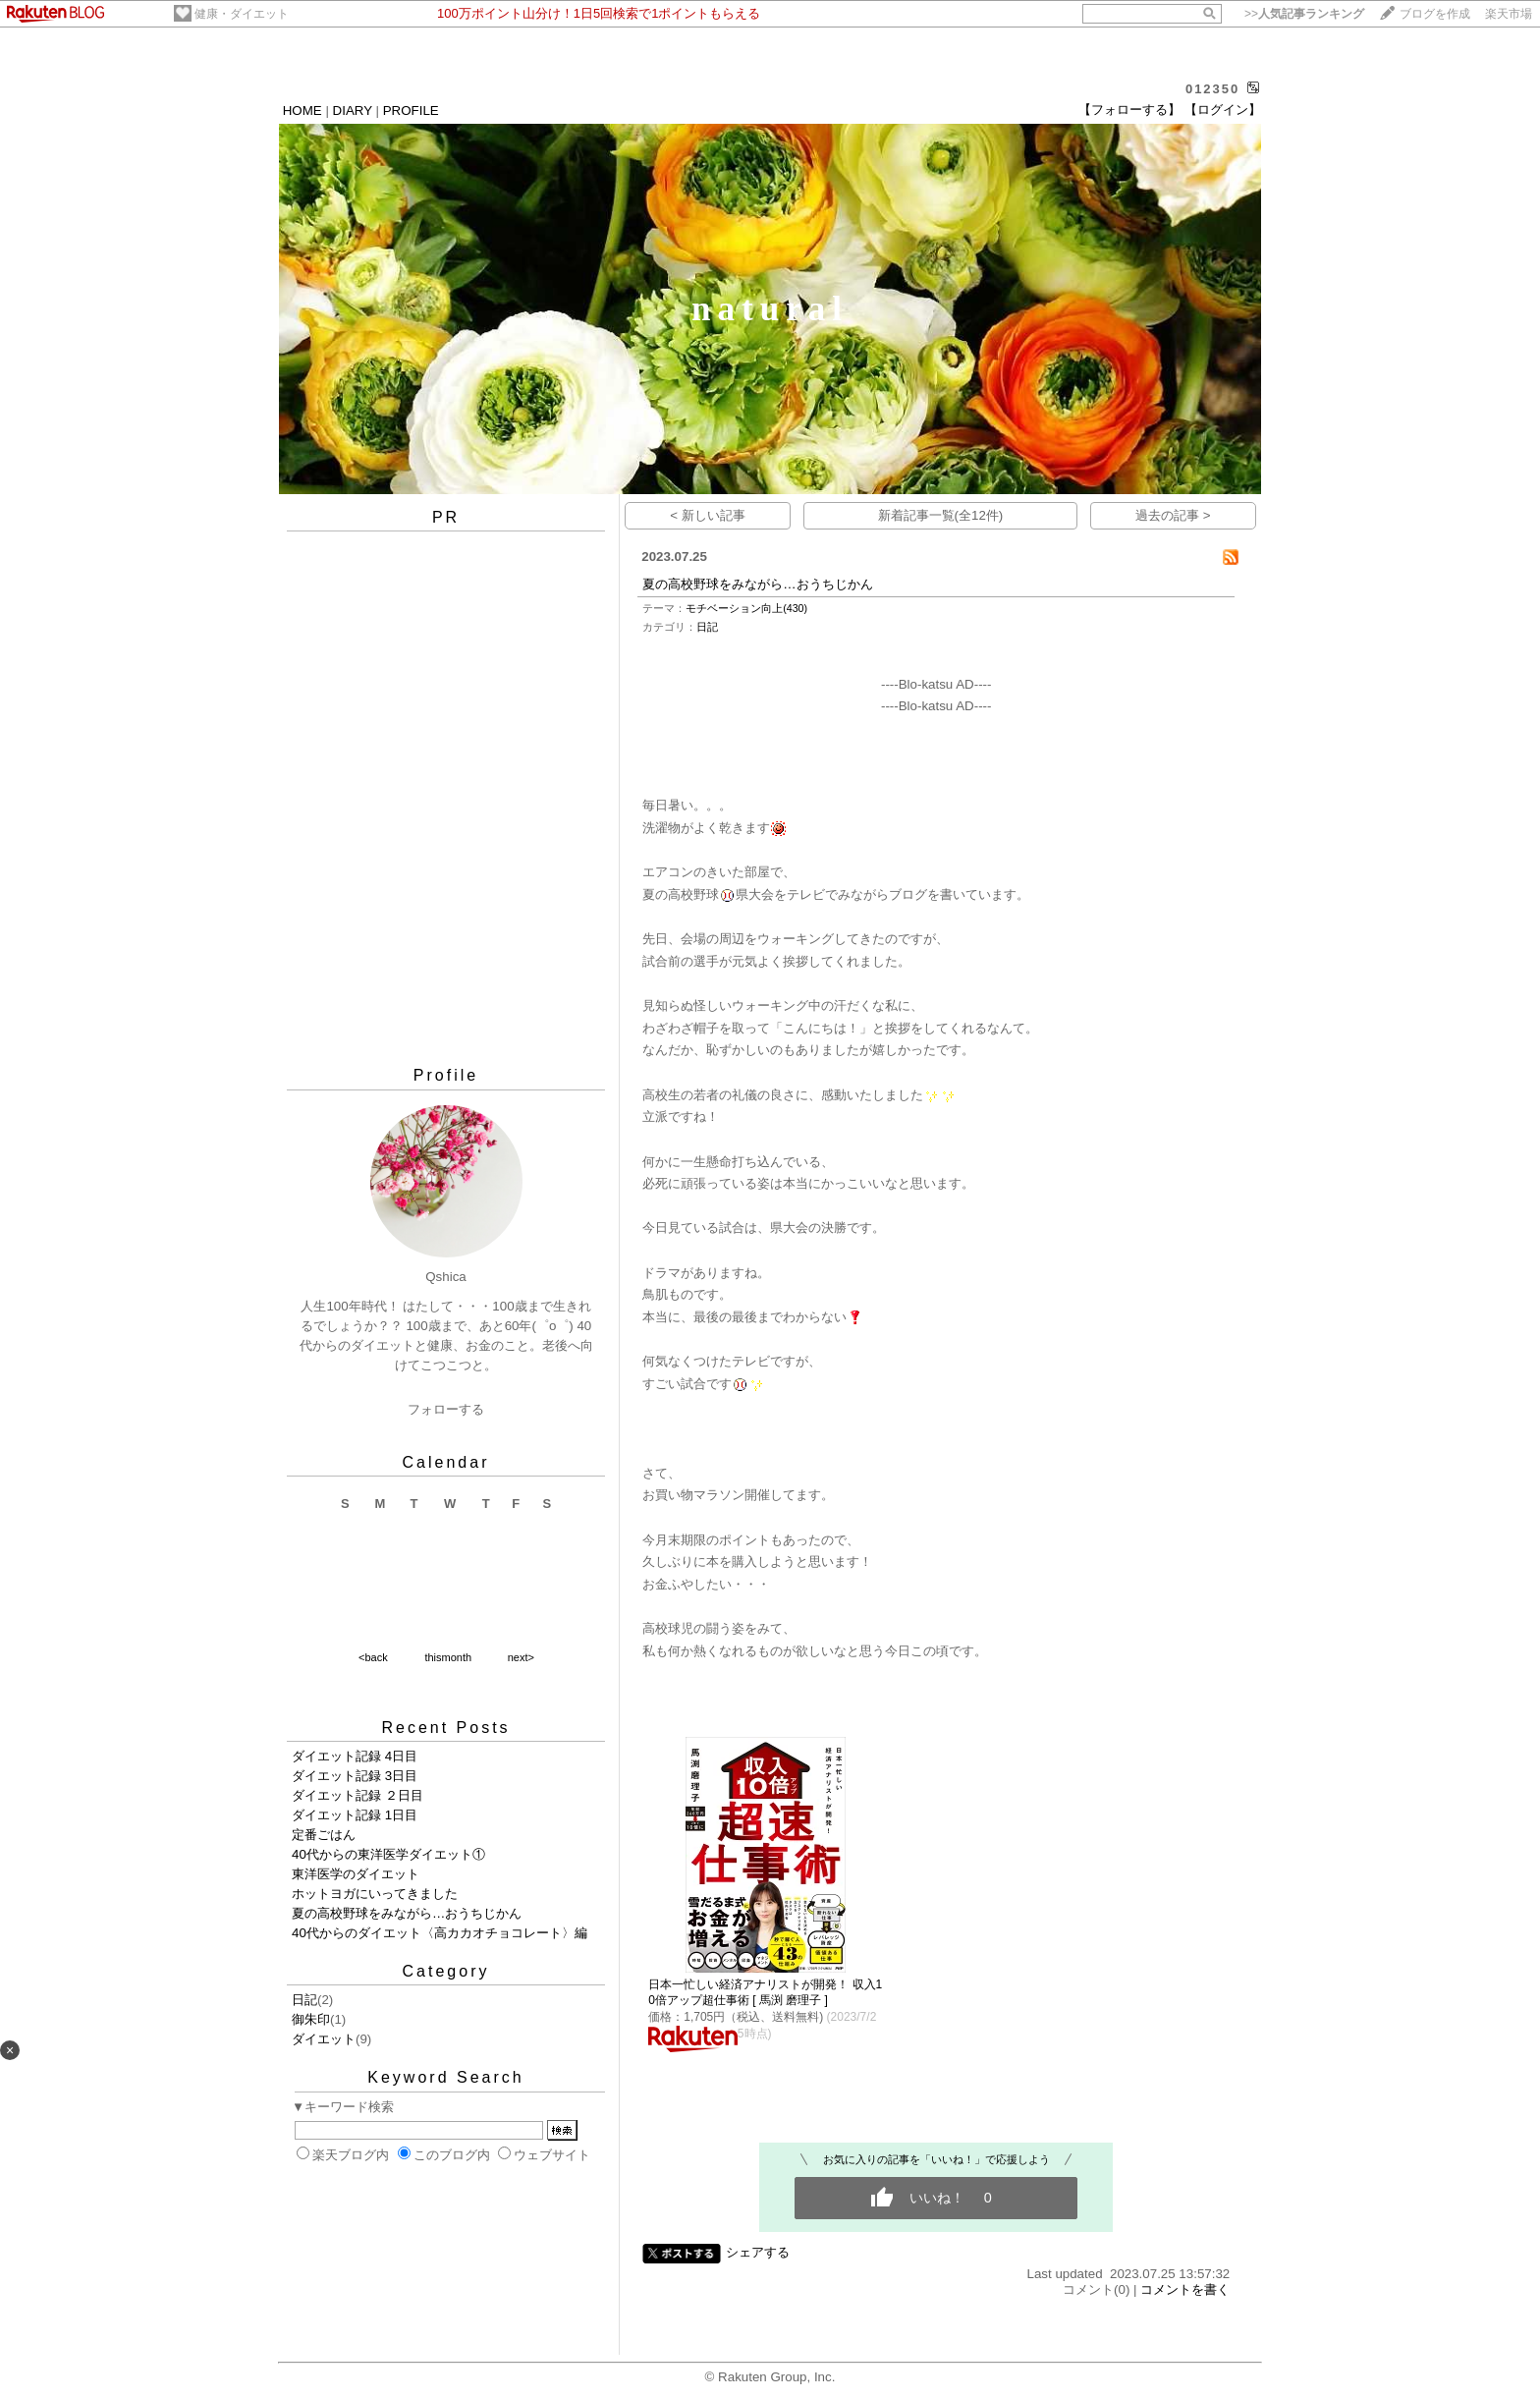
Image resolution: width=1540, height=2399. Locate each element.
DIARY (352, 110)
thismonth (447, 1657)
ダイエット (324, 2039)
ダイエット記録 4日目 (354, 1756)
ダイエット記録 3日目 (354, 1775)
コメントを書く (1185, 2289)
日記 (304, 1999)
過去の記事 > (1173, 515)
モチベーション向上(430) (746, 608)
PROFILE (411, 110)
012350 (1212, 89)
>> (1304, 14)
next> (521, 1657)
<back (373, 1657)
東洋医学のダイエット (355, 1874)
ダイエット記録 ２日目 (357, 1795)
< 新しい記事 (707, 515)
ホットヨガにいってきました (375, 1893)
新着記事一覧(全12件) (941, 515)
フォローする (446, 1409)
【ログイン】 (1222, 109)
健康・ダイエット (241, 14)
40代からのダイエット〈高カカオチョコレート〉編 (439, 1932)
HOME (302, 110)
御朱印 (311, 2019)
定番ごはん (324, 1834)
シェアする (758, 2252)
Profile (445, 1075)
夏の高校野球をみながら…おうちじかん (407, 1913)
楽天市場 (1508, 14)
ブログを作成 (1435, 14)
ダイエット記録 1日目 (354, 1815)
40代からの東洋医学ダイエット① (388, 1854)
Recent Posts (445, 1727)
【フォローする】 (1129, 109)
